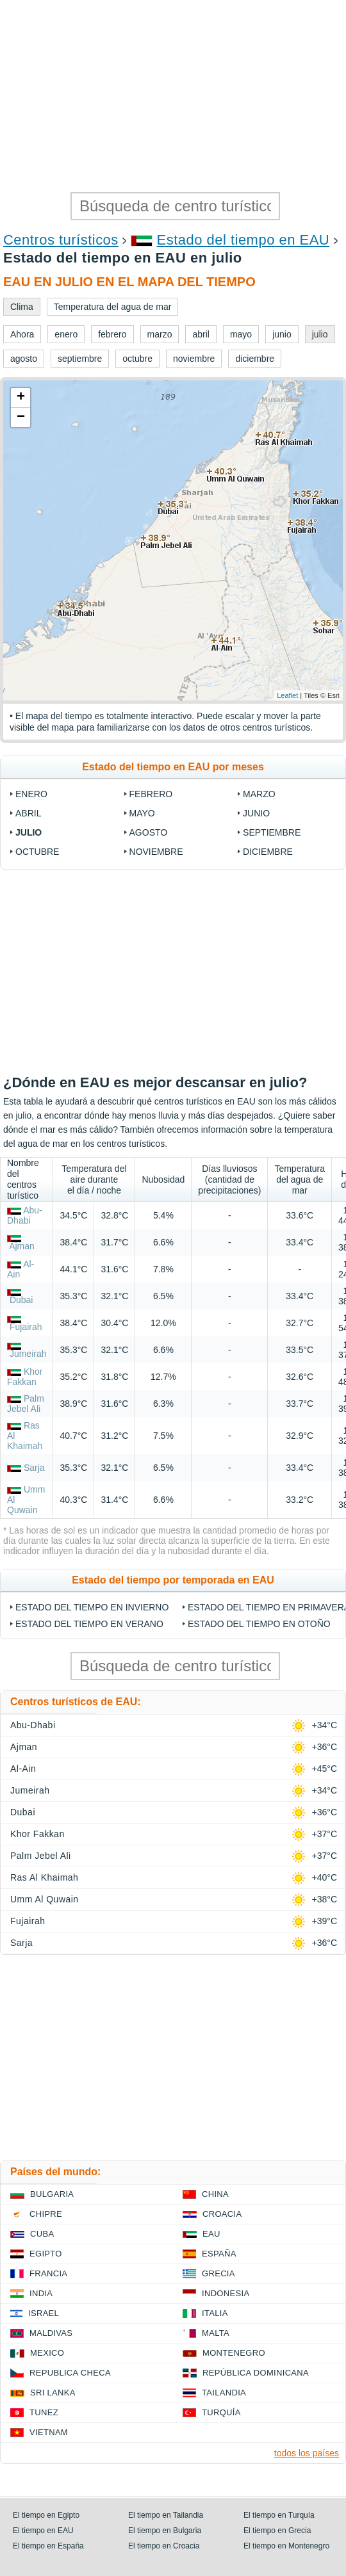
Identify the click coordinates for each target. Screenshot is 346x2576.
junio (256, 813)
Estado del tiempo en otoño (259, 1624)
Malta (215, 2333)
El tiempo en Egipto (46, 2515)
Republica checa (70, 2373)
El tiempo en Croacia (163, 2545)
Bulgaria (52, 2194)
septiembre (272, 832)
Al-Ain (23, 1768)
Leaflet (287, 695)
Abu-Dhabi (24, 1215)
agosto (148, 832)
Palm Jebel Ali (25, 1403)
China (215, 2194)
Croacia (222, 2214)
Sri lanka (53, 2392)
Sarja (34, 1467)
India (41, 2293)
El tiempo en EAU (43, 2530)
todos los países (306, 2453)
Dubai (21, 1300)
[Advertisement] (173, 96)
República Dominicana (255, 2373)
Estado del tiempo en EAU (243, 240)
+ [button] (21, 397)
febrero (151, 794)
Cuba (42, 2234)
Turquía (221, 2412)
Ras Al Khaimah (44, 1877)
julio (28, 832)
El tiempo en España (48, 2545)
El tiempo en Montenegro (286, 2545)
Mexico (47, 2353)
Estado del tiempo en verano (89, 1624)
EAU (211, 2234)
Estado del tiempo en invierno (92, 1607)
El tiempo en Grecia (277, 2530)
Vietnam (48, 2432)
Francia (48, 2273)
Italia (215, 2313)
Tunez (43, 2412)
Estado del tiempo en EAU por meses (173, 766)
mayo (142, 813)
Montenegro (233, 2353)
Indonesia (225, 2293)
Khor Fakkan (24, 1376)
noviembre (156, 852)
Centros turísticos (61, 240)
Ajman (22, 1246)
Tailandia (224, 2392)
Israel (43, 2313)
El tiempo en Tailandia (165, 2515)
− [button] (21, 417)
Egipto (45, 2253)
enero (31, 794)
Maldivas (50, 2333)
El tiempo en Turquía (279, 2515)
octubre (37, 852)
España (219, 2253)
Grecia (218, 2273)
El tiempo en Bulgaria (164, 2530)
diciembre (268, 852)
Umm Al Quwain (44, 1899)
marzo (259, 794)
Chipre (45, 2214)
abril (28, 813)
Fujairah (26, 1327)
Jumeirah (28, 1354)
